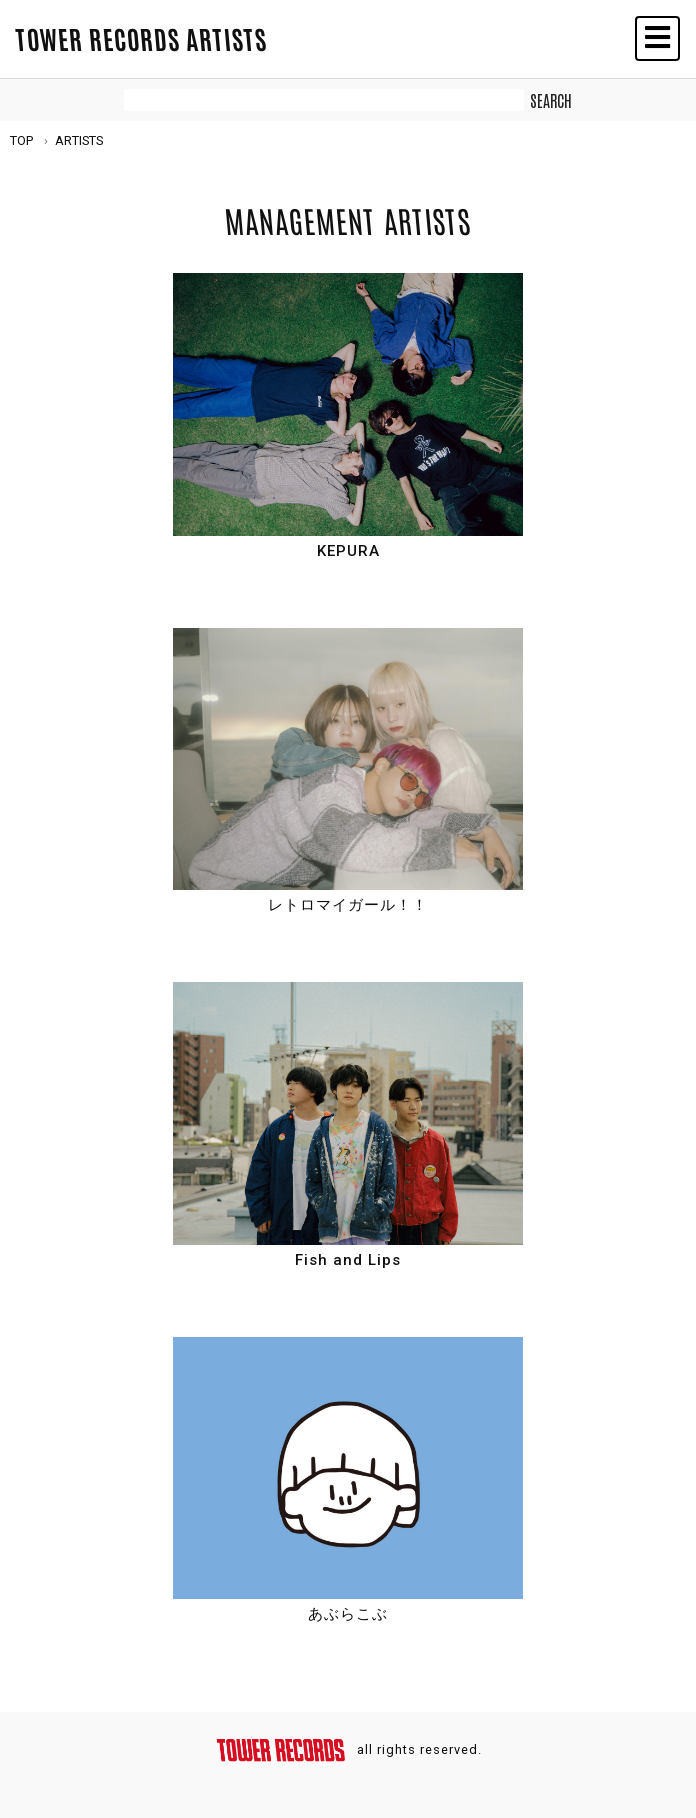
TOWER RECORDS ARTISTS (141, 38)
